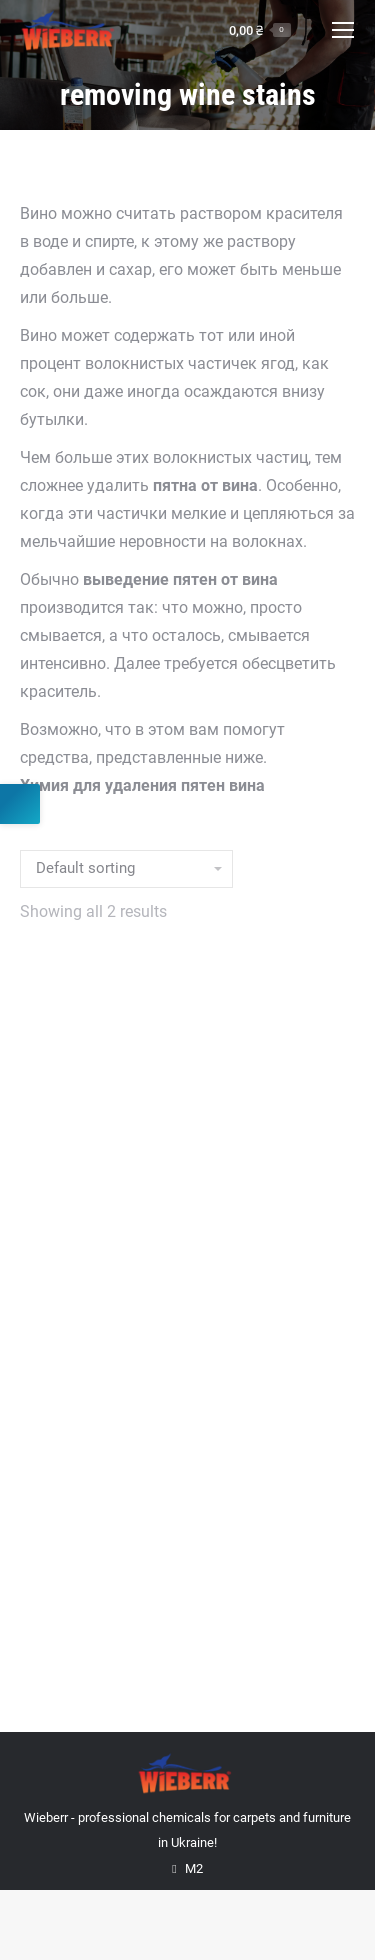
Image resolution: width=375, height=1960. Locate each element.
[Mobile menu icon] (343, 30)
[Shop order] (126, 869)
